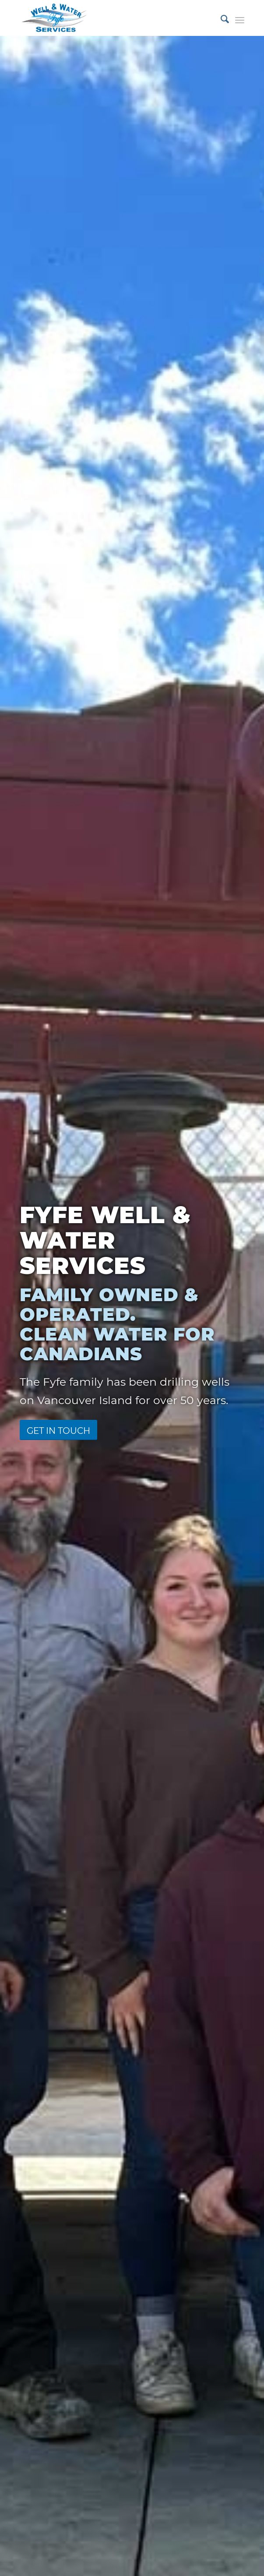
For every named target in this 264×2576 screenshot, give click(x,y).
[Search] (220, 17)
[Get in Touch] (58, 1430)
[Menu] (239, 17)
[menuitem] (220, 17)
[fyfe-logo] (109, 17)
